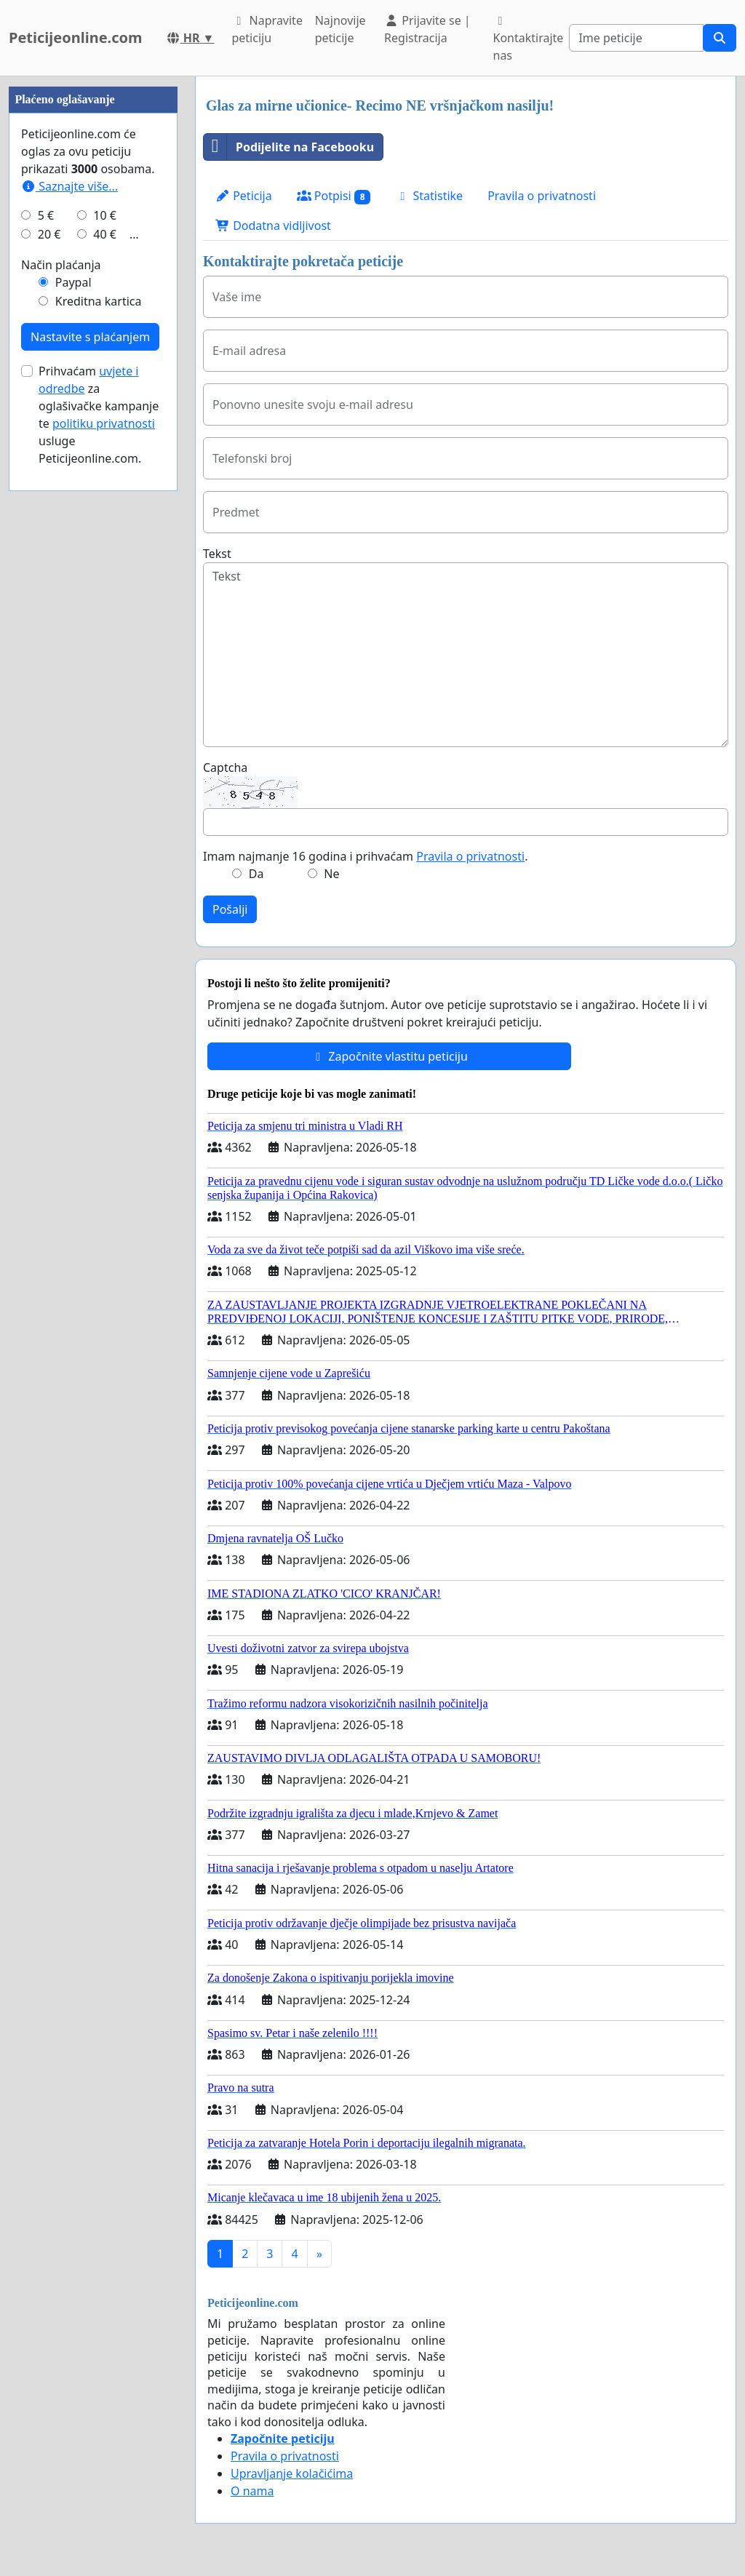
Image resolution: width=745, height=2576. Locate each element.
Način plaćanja (61, 265)
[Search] (636, 38)
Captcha (225, 767)
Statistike (429, 196)
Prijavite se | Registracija (427, 29)
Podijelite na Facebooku (289, 147)
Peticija (243, 196)
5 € (46, 215)
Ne (331, 874)
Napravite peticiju (266, 29)
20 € (49, 234)
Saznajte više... (69, 186)
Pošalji (229, 909)
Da (256, 874)
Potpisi (334, 196)
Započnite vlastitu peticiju (389, 1056)
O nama (252, 2491)
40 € (104, 234)
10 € (104, 215)
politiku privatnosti (103, 423)
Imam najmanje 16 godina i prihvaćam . (365, 856)
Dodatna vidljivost (273, 226)
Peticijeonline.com (76, 37)
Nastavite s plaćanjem (90, 337)
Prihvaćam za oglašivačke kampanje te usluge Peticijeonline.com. (99, 414)
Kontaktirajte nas (528, 39)
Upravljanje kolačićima (292, 2473)
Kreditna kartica (98, 301)
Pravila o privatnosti (541, 196)
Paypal (73, 282)
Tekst (217, 554)
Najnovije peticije (340, 29)
